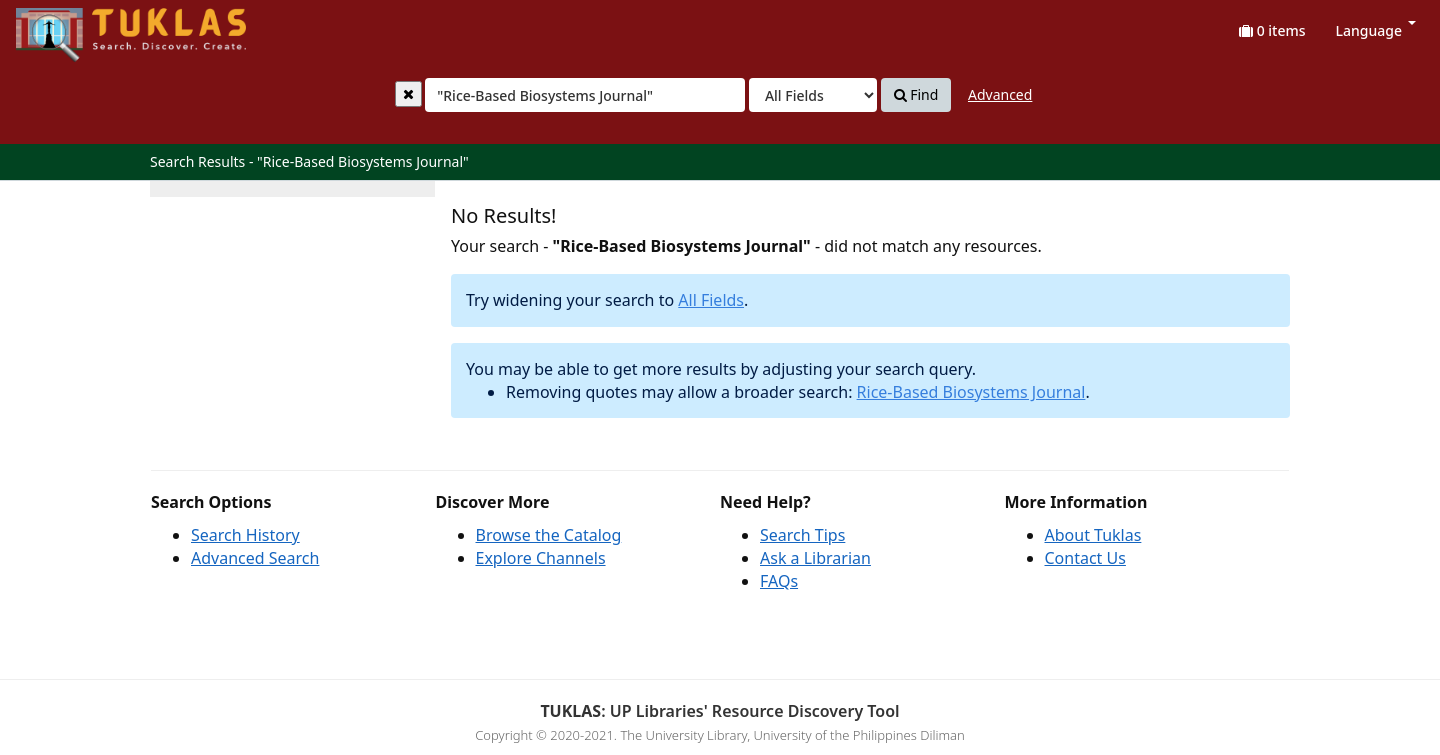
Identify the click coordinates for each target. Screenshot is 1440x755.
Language (1376, 30)
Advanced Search (255, 558)
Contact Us (1085, 558)
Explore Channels (541, 558)
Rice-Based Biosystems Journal (971, 392)
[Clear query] (408, 94)
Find (916, 95)
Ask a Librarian (815, 558)
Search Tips (802, 535)
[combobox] (585, 95)
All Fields (711, 300)
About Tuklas (1093, 535)
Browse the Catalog (549, 535)
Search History (245, 535)
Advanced (1000, 94)
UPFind (65, 25)
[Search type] (813, 95)
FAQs (779, 581)
